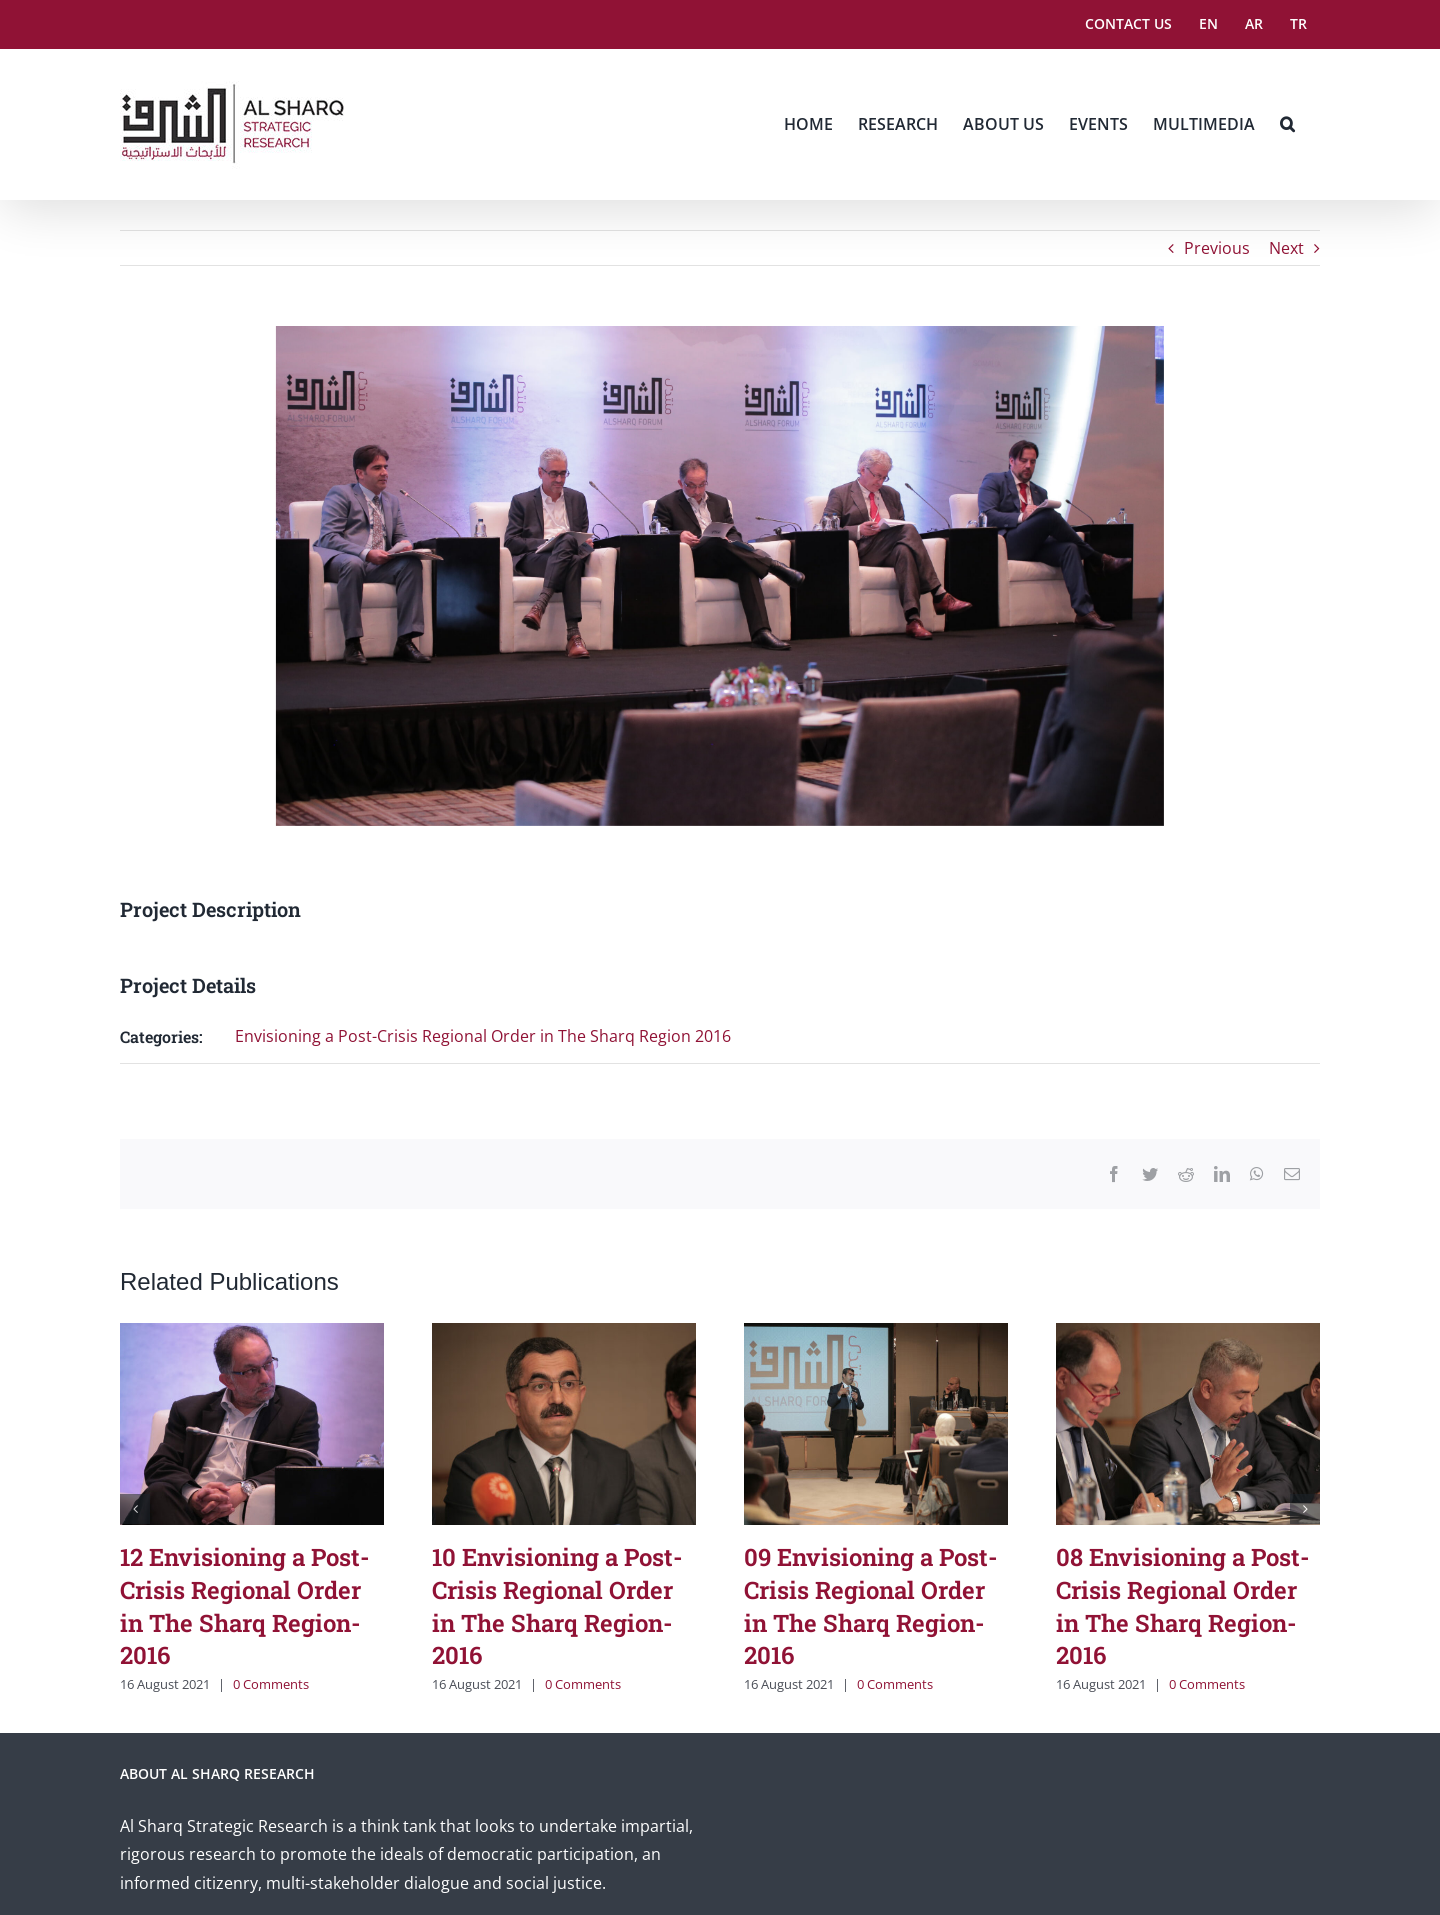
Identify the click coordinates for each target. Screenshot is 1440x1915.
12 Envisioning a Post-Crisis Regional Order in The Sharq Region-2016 (245, 1606)
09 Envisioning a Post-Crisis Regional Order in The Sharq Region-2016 (871, 1606)
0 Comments (271, 1684)
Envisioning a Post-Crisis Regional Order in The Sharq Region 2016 (483, 1036)
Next (1286, 248)
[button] (1287, 124)
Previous (1217, 248)
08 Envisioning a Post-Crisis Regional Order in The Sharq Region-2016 (1183, 1606)
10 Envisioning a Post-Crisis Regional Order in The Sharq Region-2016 (557, 1606)
